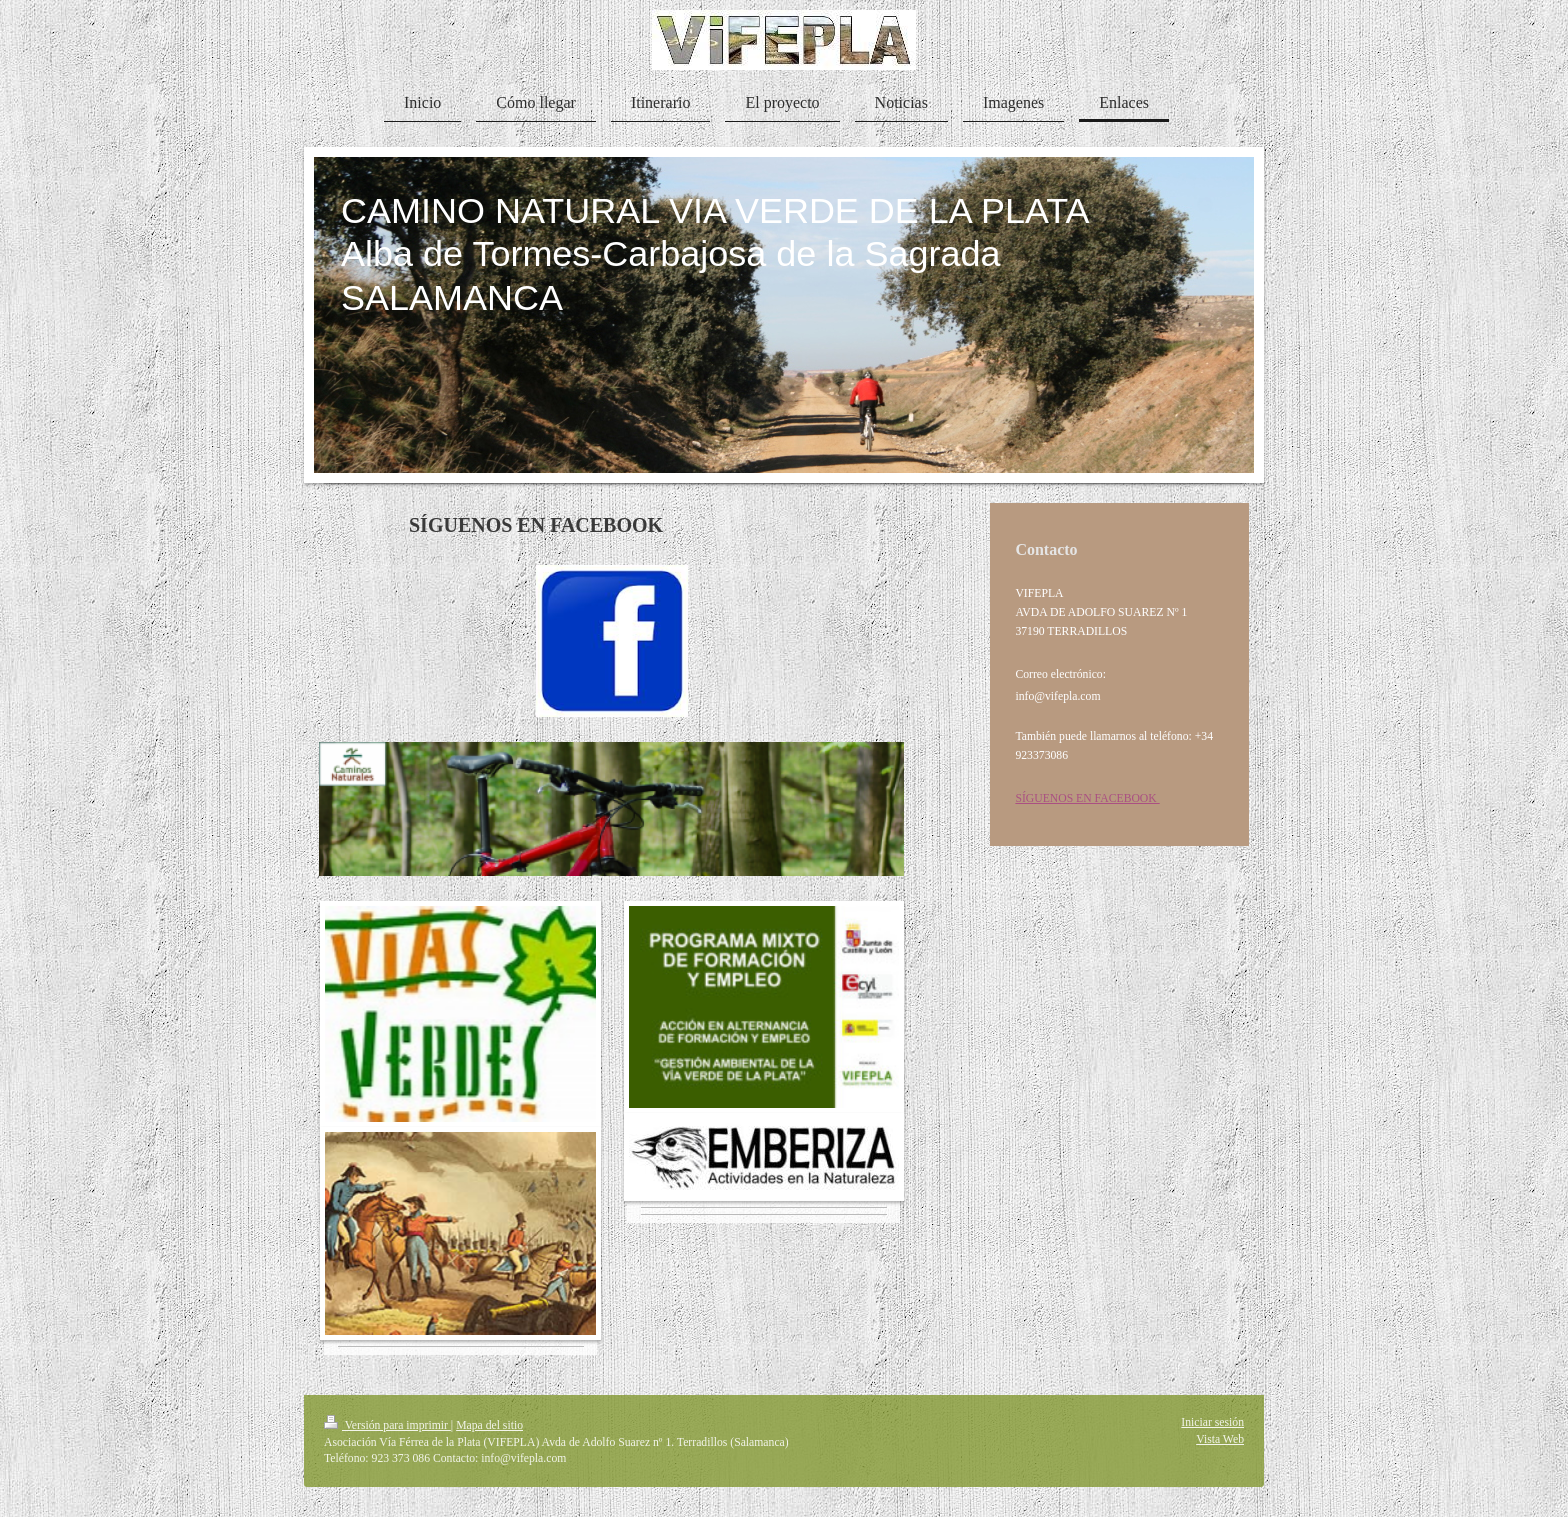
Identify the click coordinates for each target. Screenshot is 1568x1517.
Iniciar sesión (1212, 1422)
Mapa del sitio (489, 1425)
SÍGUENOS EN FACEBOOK (1087, 798)
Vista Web (1220, 1439)
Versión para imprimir (387, 1425)
